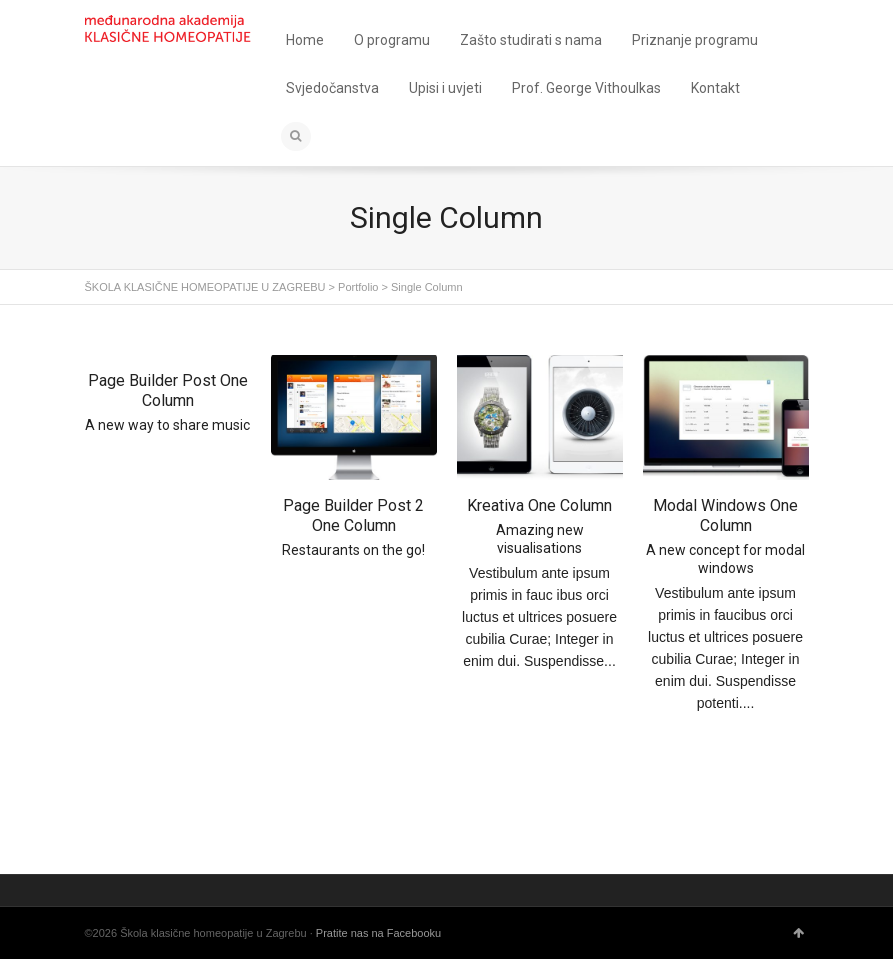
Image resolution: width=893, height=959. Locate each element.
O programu (392, 40)
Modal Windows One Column (725, 515)
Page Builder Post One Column (168, 390)
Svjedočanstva (332, 88)
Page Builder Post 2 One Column (353, 515)
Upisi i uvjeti (445, 88)
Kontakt (715, 88)
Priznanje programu (695, 40)
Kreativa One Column (539, 505)
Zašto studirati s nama (531, 40)
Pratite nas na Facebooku (378, 933)
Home (305, 40)
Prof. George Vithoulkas (586, 88)
